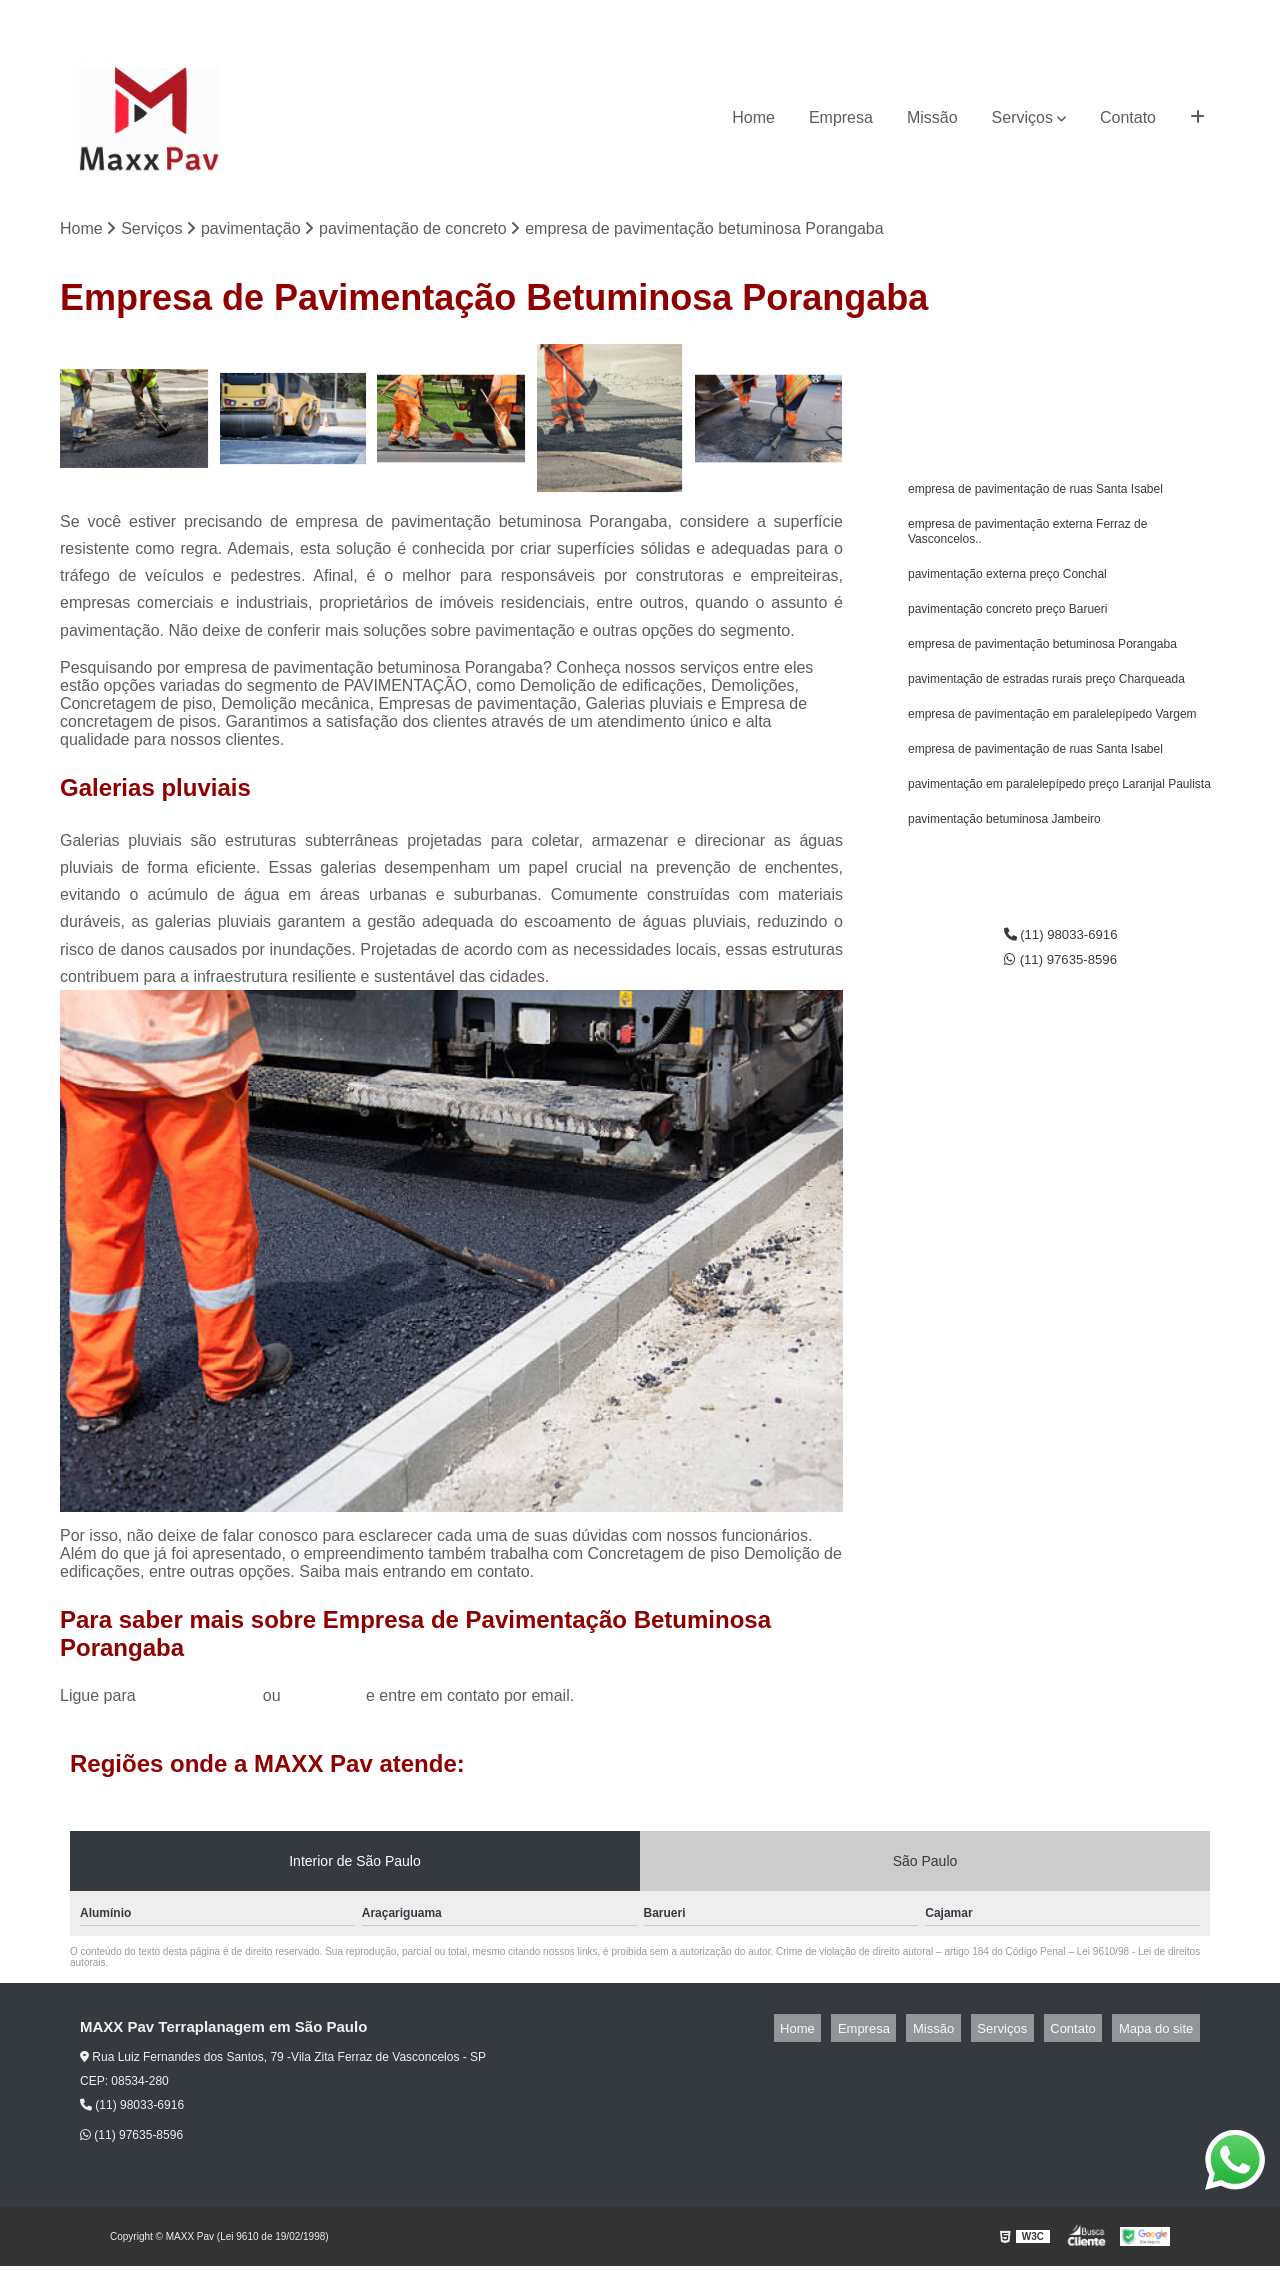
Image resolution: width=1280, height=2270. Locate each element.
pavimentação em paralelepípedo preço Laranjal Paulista (1059, 817)
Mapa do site (1162, 2031)
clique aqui (323, 1699)
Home (753, 117)
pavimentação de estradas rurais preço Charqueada (1046, 703)
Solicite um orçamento (1060, 366)
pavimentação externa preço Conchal (1007, 589)
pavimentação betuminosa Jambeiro (1004, 855)
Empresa (841, 117)
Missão (932, 117)
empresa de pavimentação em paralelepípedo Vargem (1052, 741)
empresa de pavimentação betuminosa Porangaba (1042, 665)
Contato (1128, 117)
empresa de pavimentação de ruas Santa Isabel (1035, 495)
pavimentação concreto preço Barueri (1007, 627)
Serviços (1022, 117)
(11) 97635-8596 (1164, 15)
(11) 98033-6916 (1043, 15)
